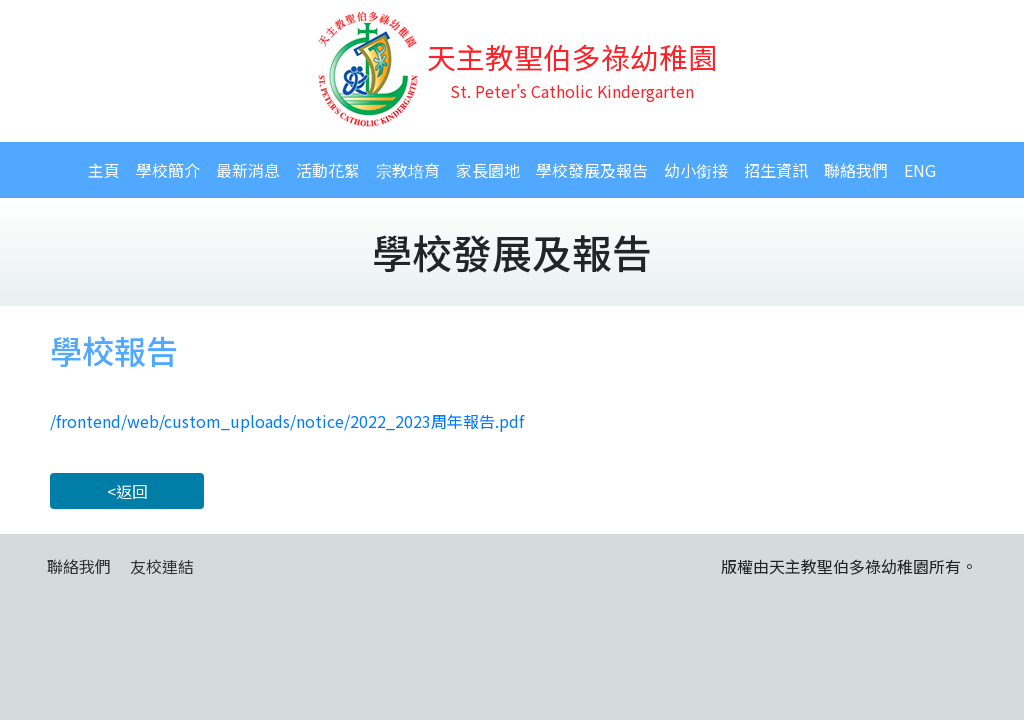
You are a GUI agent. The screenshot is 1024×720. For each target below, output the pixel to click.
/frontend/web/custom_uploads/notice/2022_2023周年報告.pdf (287, 421)
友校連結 (162, 566)
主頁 (104, 170)
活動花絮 (328, 170)
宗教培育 (408, 170)
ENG (920, 170)
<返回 (127, 491)
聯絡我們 (856, 170)
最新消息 (248, 170)
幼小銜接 (696, 170)
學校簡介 (168, 170)
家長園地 (488, 170)
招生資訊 (776, 170)
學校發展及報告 (592, 170)
